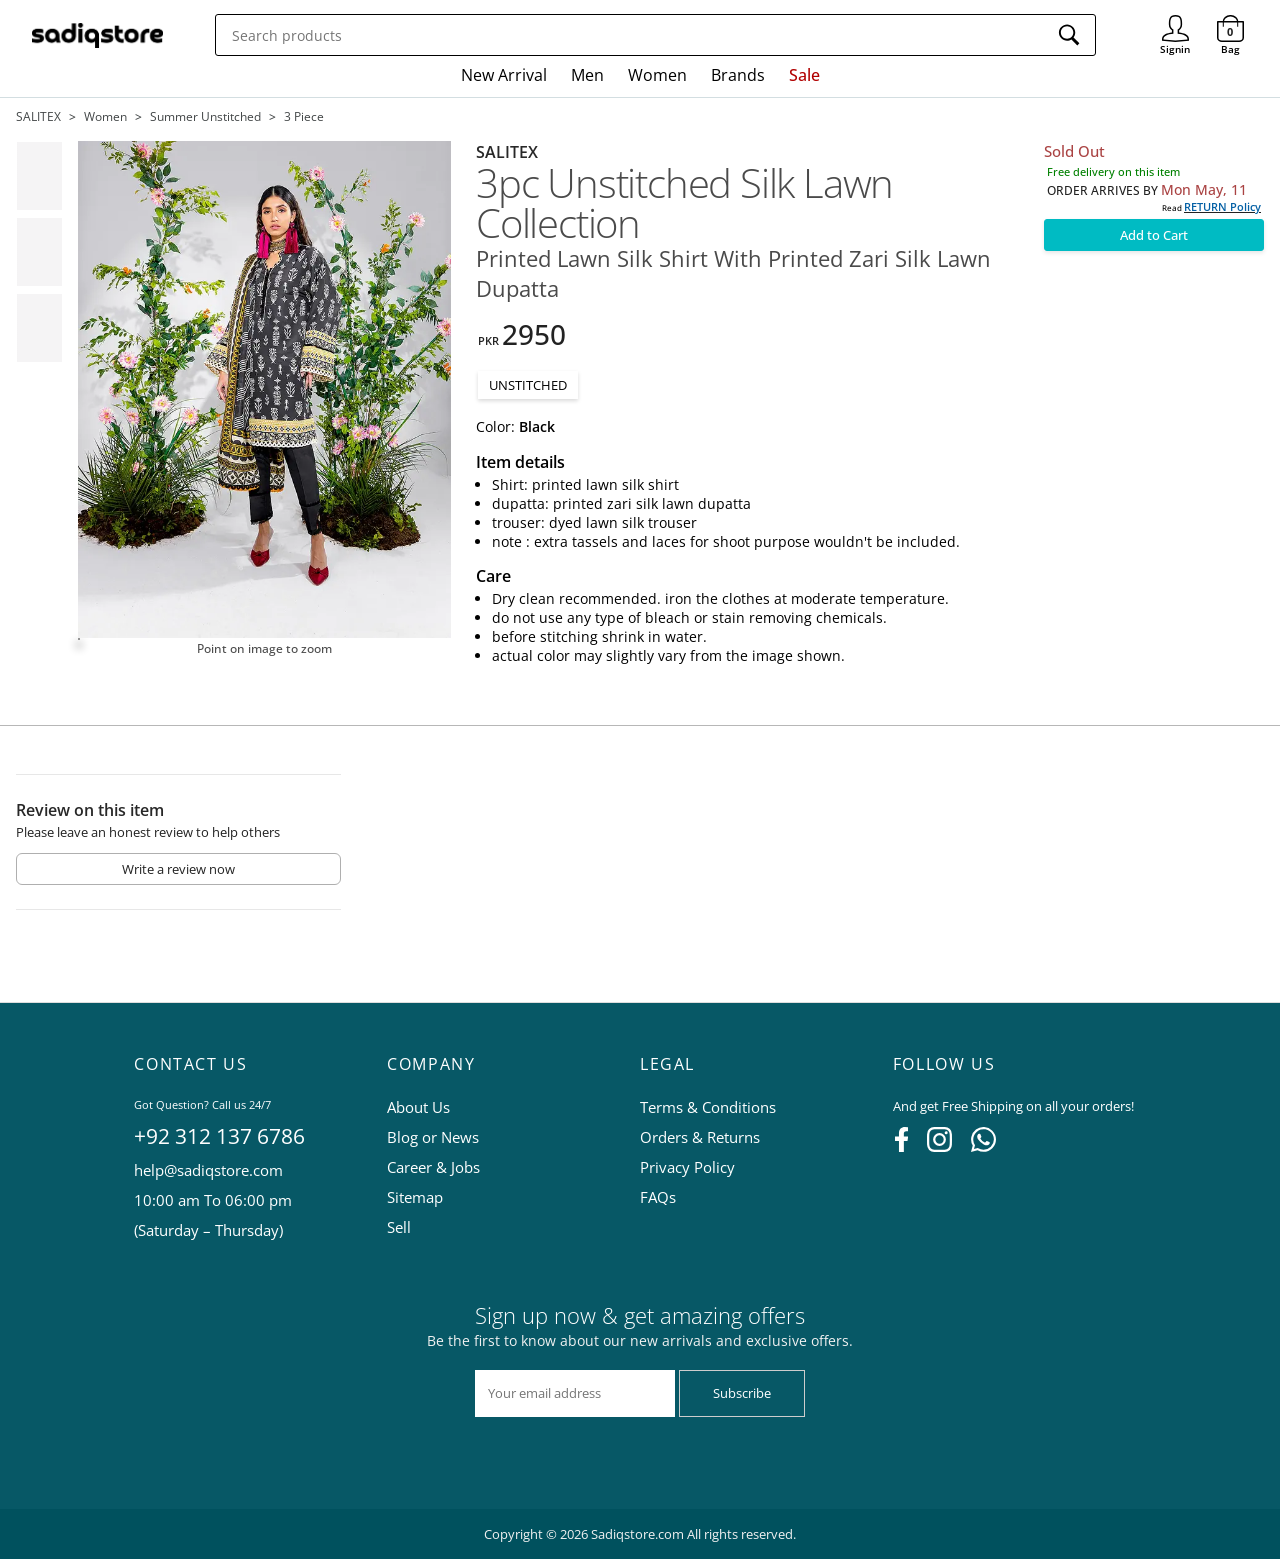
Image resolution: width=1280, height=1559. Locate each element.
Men (587, 75)
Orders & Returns (700, 1137)
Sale (804, 75)
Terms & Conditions (708, 1107)
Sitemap (415, 1197)
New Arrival (504, 75)
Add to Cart (1154, 235)
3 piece (304, 116)
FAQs (658, 1197)
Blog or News (433, 1137)
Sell (399, 1227)
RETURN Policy (1222, 206)
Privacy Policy (687, 1167)
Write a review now (178, 869)
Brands (738, 75)
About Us (418, 1107)
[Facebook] (901, 1146)
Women (657, 75)
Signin (1175, 20)
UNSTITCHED (528, 385)
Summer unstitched (205, 116)
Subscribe (742, 1393)
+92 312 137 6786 (219, 1136)
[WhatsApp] (983, 1146)
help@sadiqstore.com (208, 1170)
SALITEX (38, 116)
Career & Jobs (433, 1167)
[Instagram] (939, 1146)
